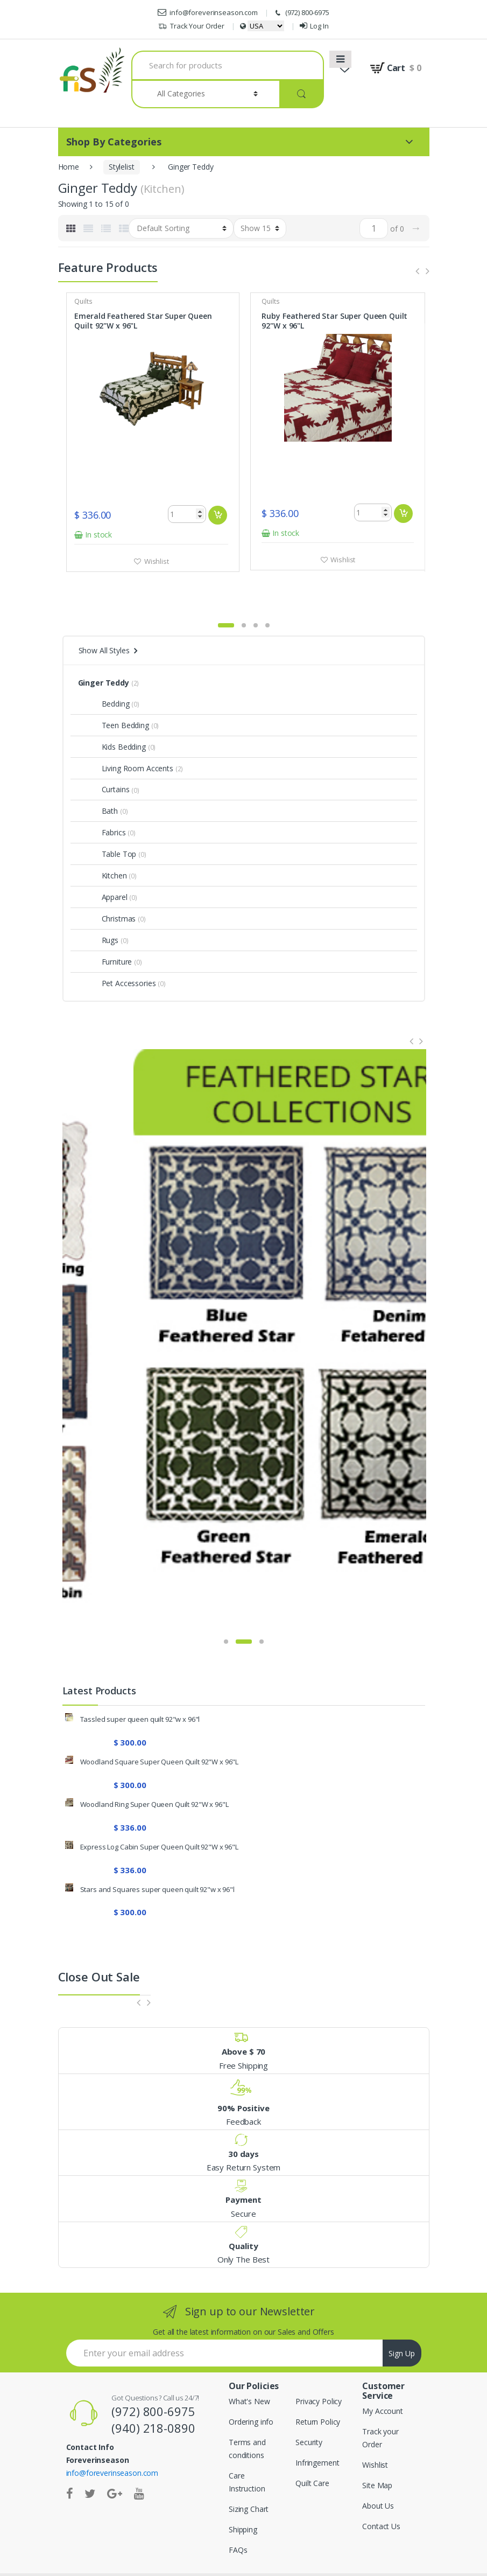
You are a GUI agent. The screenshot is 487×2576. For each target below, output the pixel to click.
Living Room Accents (125, 736)
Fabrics (102, 800)
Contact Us (381, 2494)
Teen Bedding (113, 693)
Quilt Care (312, 2451)
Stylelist (122, 167)
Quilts (85, 301)
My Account (382, 2379)
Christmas (107, 887)
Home (68, 167)
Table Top (107, 822)
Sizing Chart (249, 2477)
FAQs (238, 2518)
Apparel (103, 865)
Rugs (98, 908)
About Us (378, 2474)
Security (308, 2410)
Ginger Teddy (103, 651)
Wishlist (157, 559)
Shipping (243, 2498)
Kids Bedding (112, 715)
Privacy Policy (318, 2369)
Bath (98, 779)
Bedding (104, 672)
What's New (249, 2369)
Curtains (104, 757)
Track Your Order (191, 26)
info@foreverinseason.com (208, 12)
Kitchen (102, 844)
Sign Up (402, 2321)
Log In (314, 26)
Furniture (105, 930)
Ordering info (251, 2390)
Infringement (317, 2431)
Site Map (377, 2453)
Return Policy (317, 2390)
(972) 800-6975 (301, 13)
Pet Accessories (117, 951)
